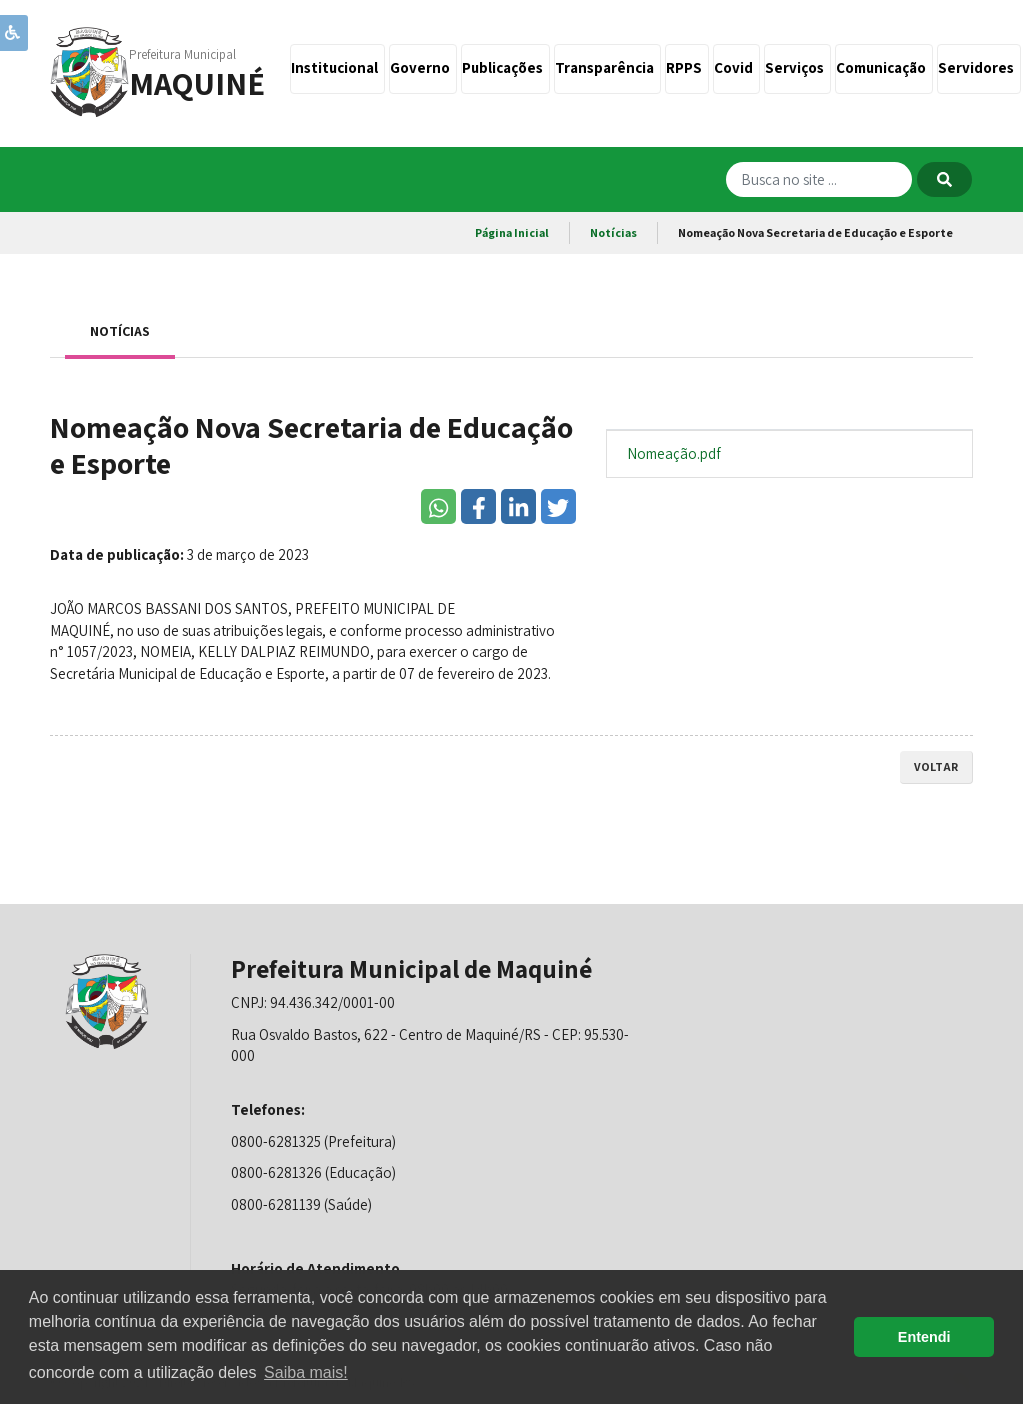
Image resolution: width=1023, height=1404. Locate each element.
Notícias (613, 232)
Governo (423, 67)
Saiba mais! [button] (306, 1372)
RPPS (687, 67)
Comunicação (884, 67)
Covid (736, 67)
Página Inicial (512, 232)
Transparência (607, 67)
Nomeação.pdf (674, 453)
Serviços (797, 67)
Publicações (505, 67)
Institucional (337, 67)
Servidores (979, 67)
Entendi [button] (924, 1337)
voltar (936, 766)
